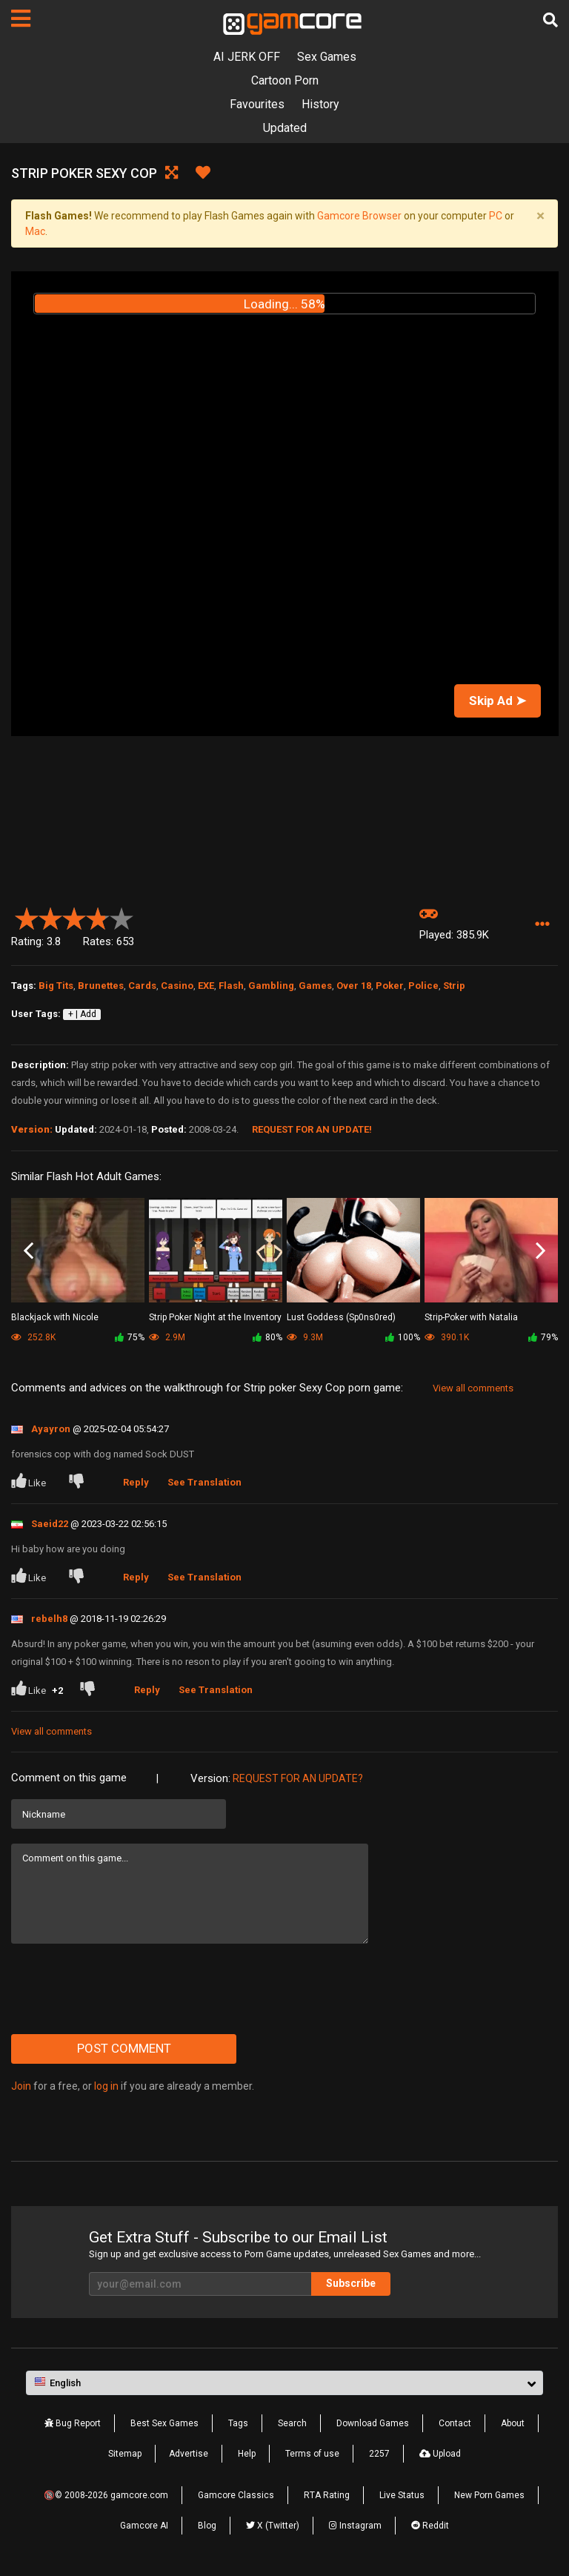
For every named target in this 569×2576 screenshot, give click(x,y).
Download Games (372, 2423)
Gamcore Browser (359, 216)
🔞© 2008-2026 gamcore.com (106, 2495)
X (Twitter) (272, 2525)
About (513, 2423)
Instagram (355, 2525)
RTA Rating (327, 2495)
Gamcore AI (144, 2525)
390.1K (447, 1337)
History (320, 104)
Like (29, 1481)
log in (106, 2086)
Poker (390, 985)
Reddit (430, 2525)
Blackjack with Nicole (55, 1317)
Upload (440, 2453)
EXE (206, 985)
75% (129, 1337)
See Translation (204, 1482)
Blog (207, 2525)
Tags (238, 2423)
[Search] (550, 20)
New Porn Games (489, 2495)
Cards (142, 985)
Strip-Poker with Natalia (471, 1317)
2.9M (167, 1337)
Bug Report (72, 2423)
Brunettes (101, 985)
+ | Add (82, 1014)
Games (315, 985)
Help (247, 2453)
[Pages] (20, 18)
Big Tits (56, 985)
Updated (285, 128)
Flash (231, 985)
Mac (35, 231)
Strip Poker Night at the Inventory (215, 1317)
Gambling (271, 985)
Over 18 (353, 985)
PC (495, 216)
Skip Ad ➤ (497, 700)
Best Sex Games (164, 2423)
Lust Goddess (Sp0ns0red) (341, 1317)
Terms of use (312, 2453)
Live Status (402, 2495)
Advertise (188, 2453)
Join (21, 2086)
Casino (177, 985)
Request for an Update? (298, 1778)
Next (540, 1251)
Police (423, 985)
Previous (28, 1251)
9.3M (305, 1337)
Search (292, 2423)
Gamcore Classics (236, 2495)
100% (402, 1337)
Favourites (257, 104)
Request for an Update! (312, 1129)
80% (267, 1337)
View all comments (473, 1388)
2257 (379, 2453)
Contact (455, 2423)
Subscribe (351, 2283)
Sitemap (125, 2453)
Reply (136, 1482)
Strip (454, 985)
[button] (542, 925)
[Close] (540, 215)
